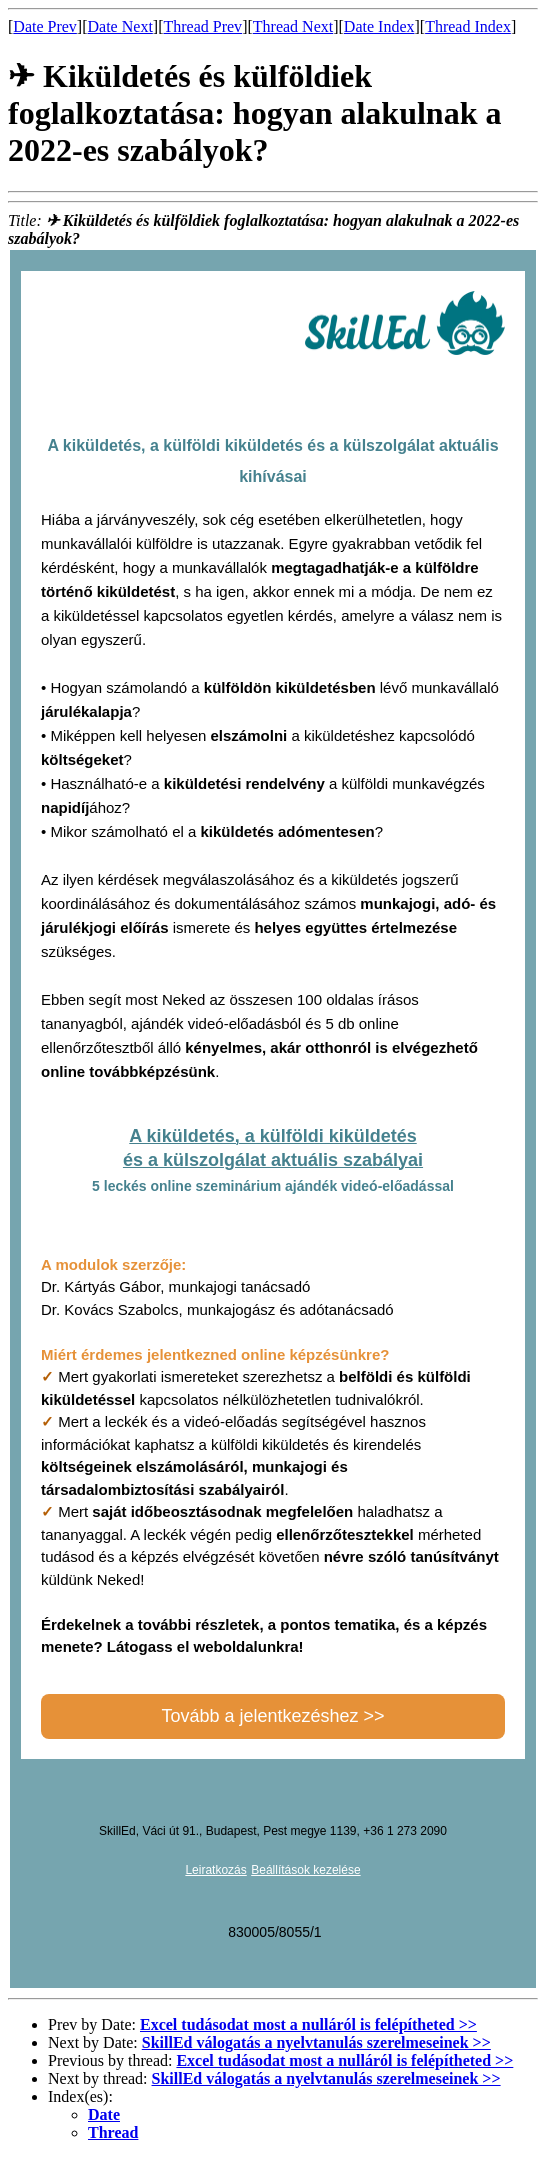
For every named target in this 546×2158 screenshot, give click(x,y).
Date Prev (45, 26)
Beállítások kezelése (305, 1870)
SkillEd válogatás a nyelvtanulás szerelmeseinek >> (316, 2042)
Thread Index (468, 26)
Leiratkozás (215, 1870)
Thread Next (293, 26)
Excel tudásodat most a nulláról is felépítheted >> (308, 2024)
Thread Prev (202, 26)
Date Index (379, 26)
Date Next (120, 26)
